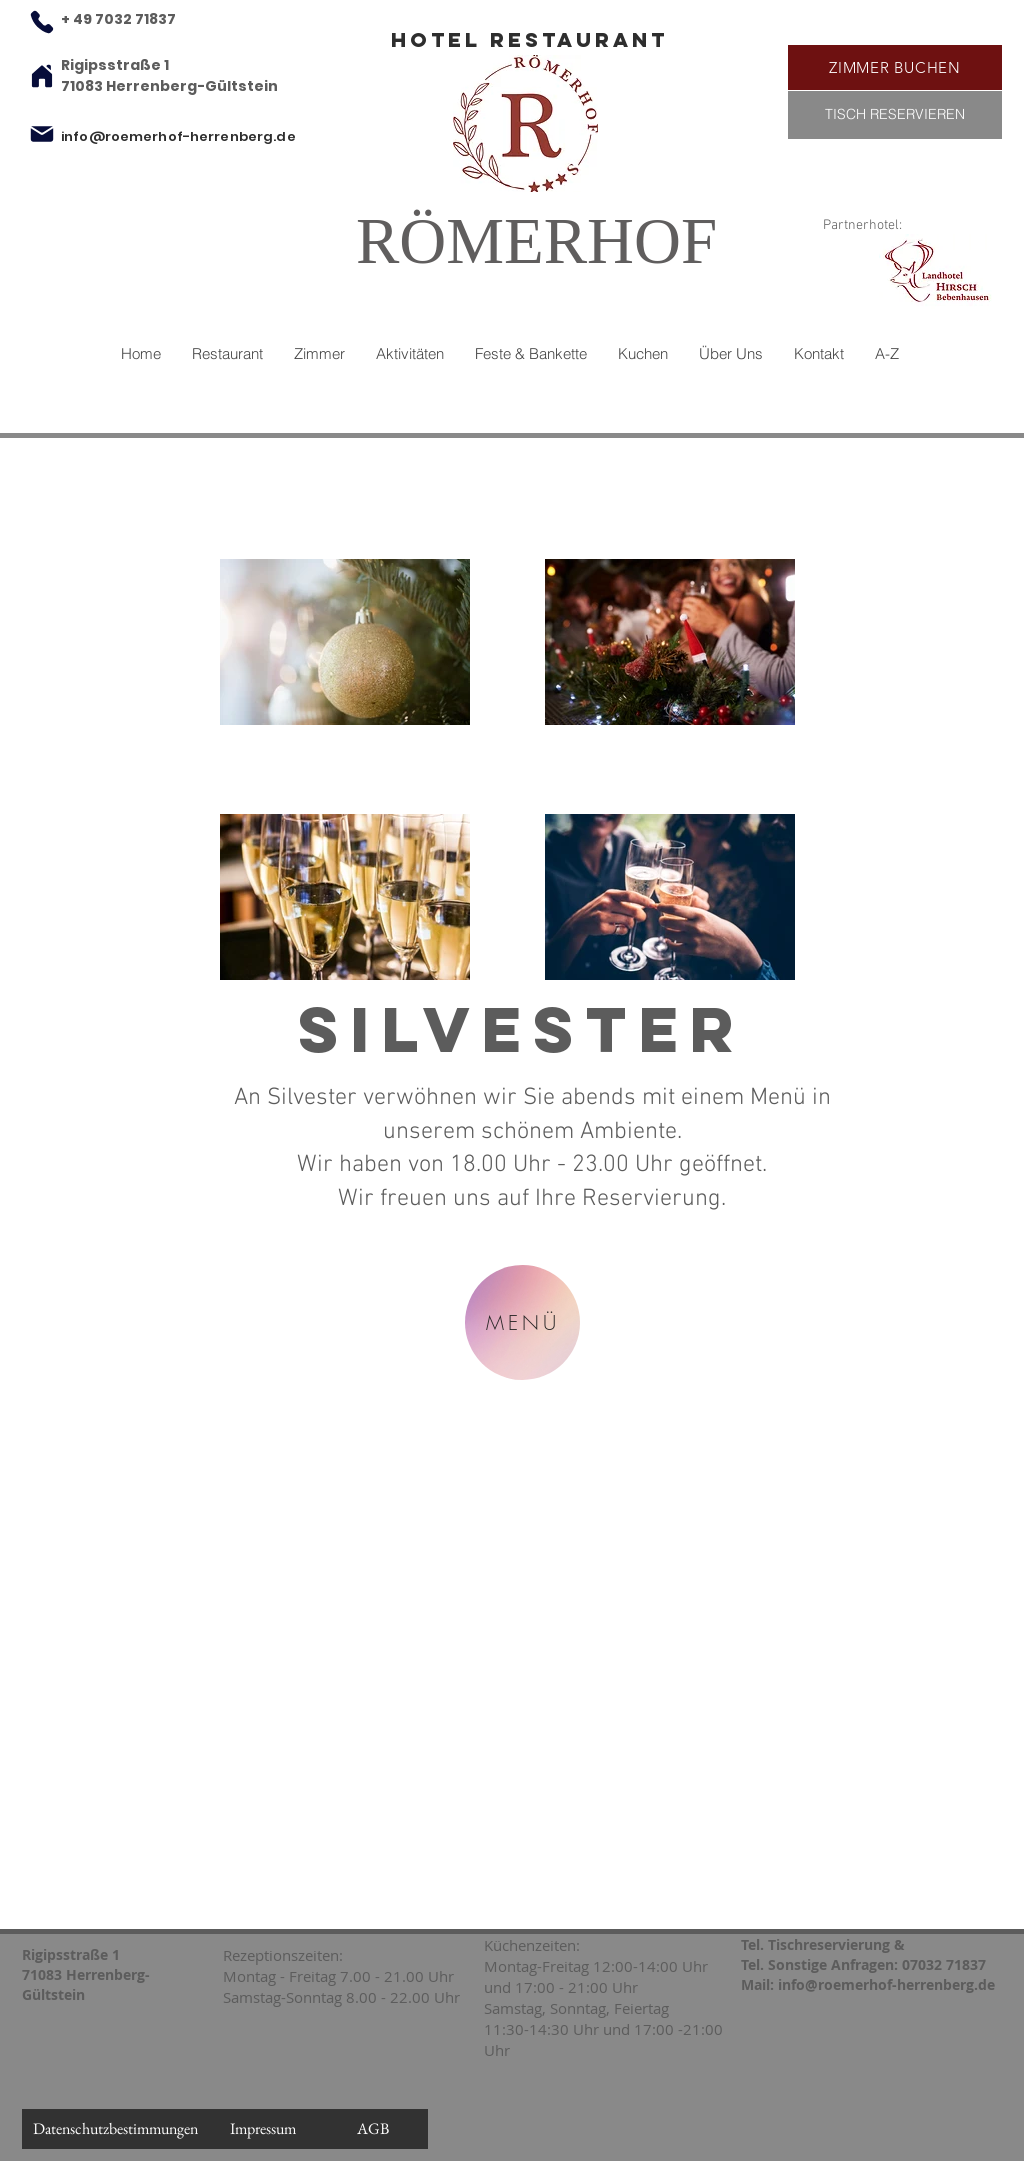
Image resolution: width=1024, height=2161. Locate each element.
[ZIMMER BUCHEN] (895, 67)
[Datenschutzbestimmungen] (115, 2129)
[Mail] (42, 134)
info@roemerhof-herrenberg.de (178, 136)
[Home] (42, 76)
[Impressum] (263, 2129)
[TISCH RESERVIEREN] (895, 115)
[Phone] (42, 22)
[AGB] (373, 2129)
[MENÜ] (522, 1322)
